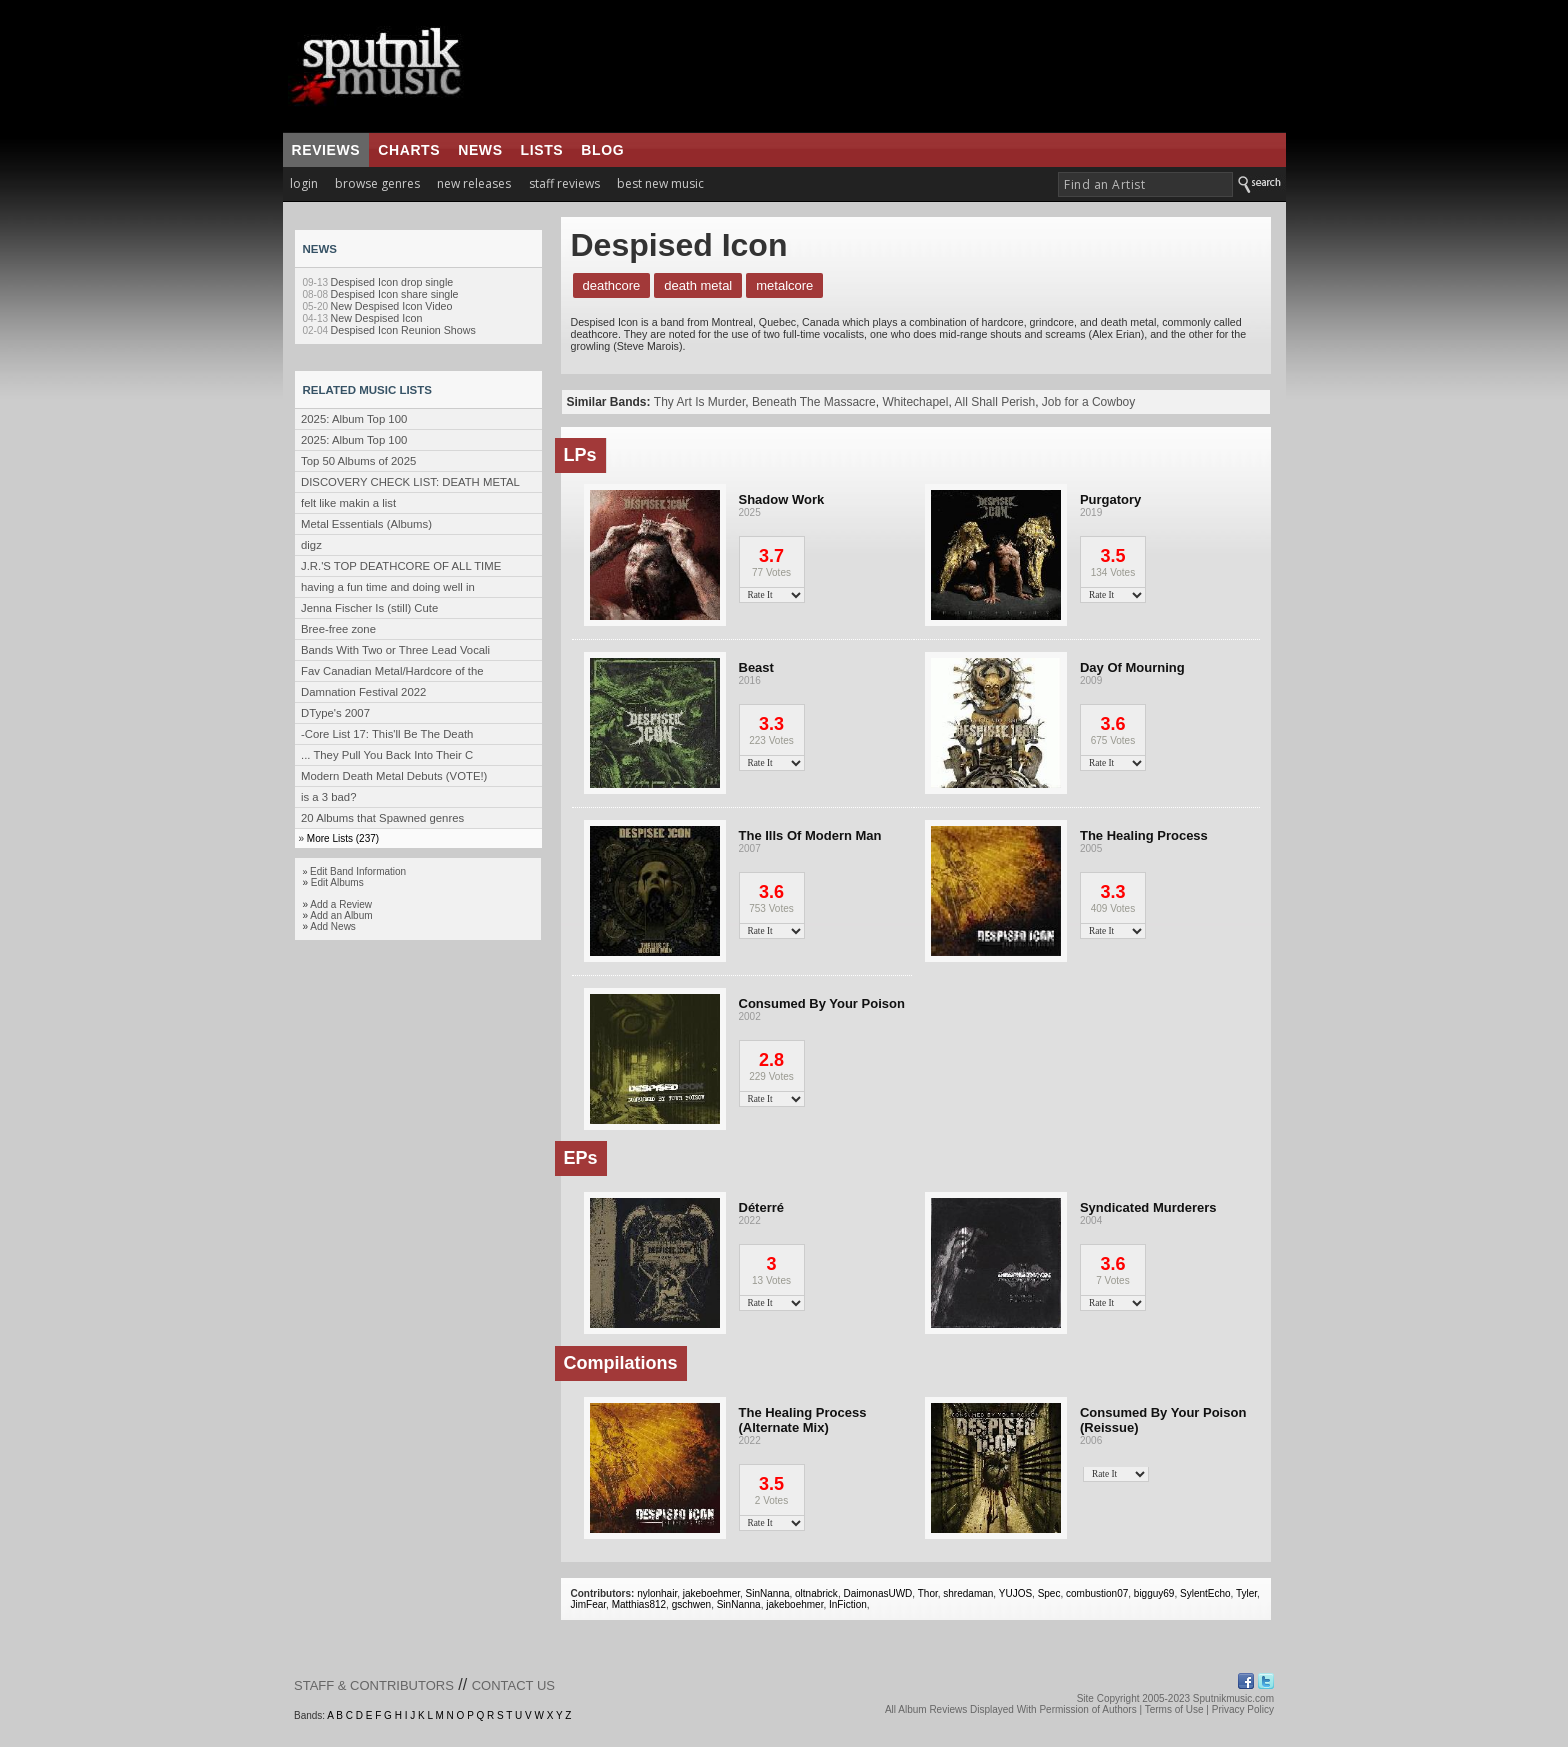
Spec (1049, 1593)
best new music (660, 183)
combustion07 (1097, 1593)
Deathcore (612, 285)
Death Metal (698, 285)
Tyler (1246, 1593)
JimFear (589, 1604)
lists (542, 150)
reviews (326, 150)
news (480, 150)
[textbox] (1145, 184)
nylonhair (657, 1593)
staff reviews (564, 183)
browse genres (377, 183)
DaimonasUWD (877, 1593)
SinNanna (768, 1593)
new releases (474, 183)
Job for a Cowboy (1088, 402)
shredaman (968, 1593)
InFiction (848, 1604)
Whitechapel (915, 402)
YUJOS (1015, 1593)
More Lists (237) (343, 838)
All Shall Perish (994, 402)
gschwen (691, 1604)
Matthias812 (639, 1604)
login (304, 183)
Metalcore (784, 285)
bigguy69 (1154, 1593)
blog (602, 150)
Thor (928, 1593)
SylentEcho (1205, 1593)
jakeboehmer (711, 1593)
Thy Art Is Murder (699, 402)
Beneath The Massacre (814, 402)
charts (409, 150)
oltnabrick (816, 1593)
